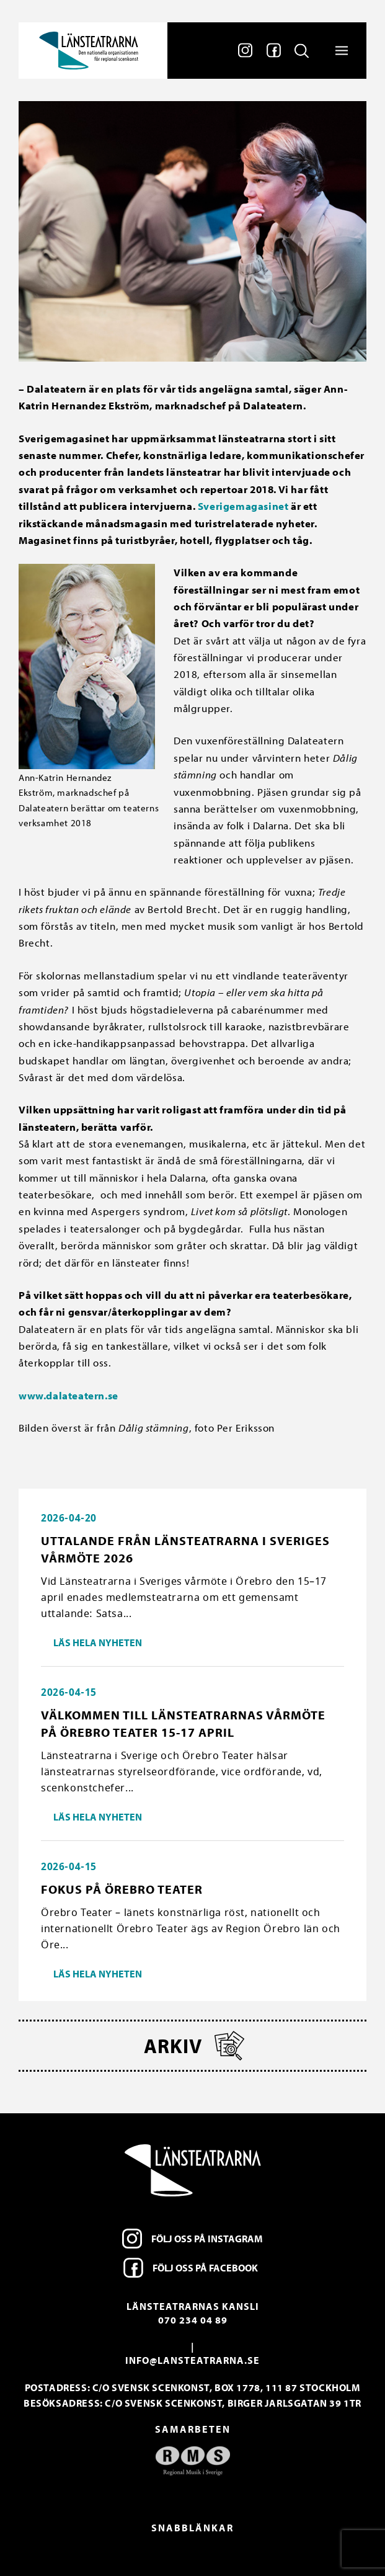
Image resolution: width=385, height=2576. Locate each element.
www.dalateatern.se (68, 1395)
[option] (192, 2461)
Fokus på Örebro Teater (122, 1889)
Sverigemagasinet (243, 505)
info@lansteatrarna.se (192, 2360)
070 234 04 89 (193, 2320)
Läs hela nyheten (97, 1642)
